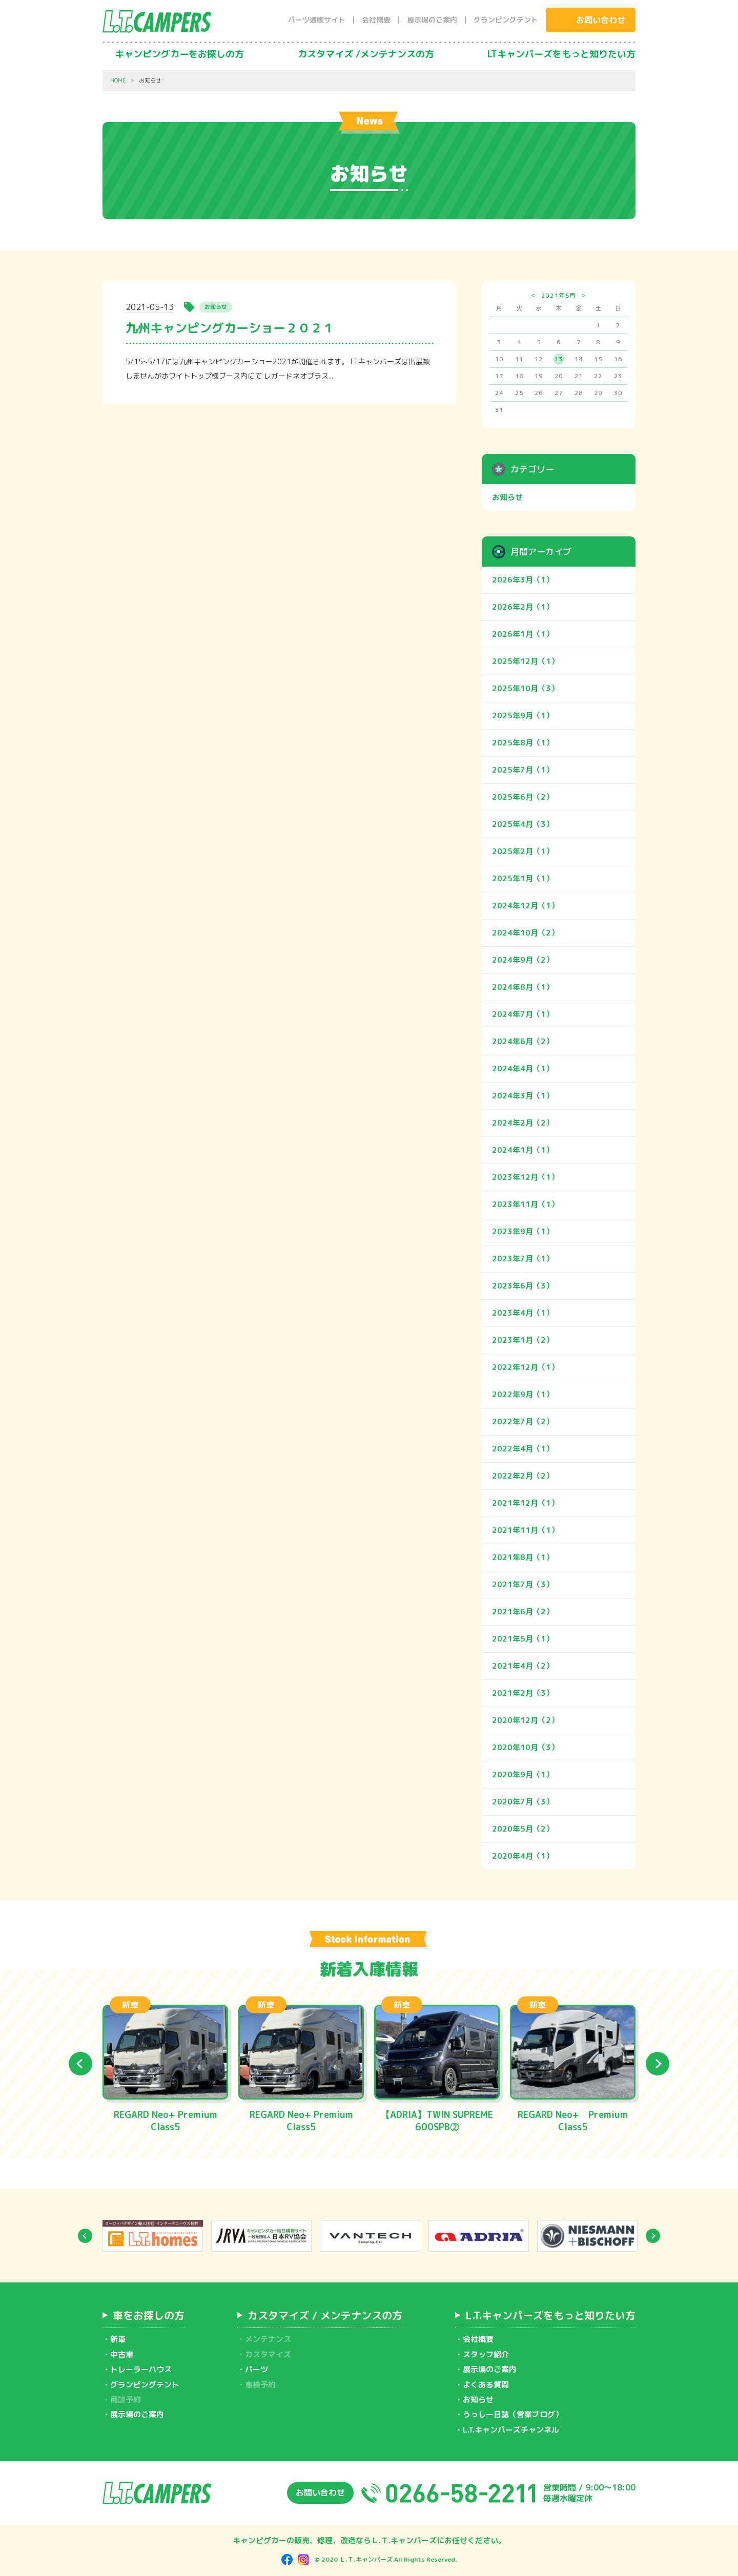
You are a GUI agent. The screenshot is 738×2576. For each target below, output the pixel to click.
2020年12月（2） (525, 1720)
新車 (118, 2339)
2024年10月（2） (525, 932)
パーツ (256, 2369)
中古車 (121, 2354)
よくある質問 (486, 2384)
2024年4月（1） (523, 1068)
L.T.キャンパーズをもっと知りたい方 (550, 2315)
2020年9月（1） (523, 1774)
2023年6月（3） (523, 1285)
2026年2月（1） (523, 606)
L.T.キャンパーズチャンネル (511, 2429)
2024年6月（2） (523, 1041)
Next (657, 2063)
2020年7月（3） (523, 1801)
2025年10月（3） (525, 688)
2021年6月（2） (523, 1611)
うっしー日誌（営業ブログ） (513, 2414)
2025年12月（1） (525, 661)
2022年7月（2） (523, 1421)
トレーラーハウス (141, 2369)
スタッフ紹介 (486, 2354)
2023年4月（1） (523, 1312)
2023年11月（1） (525, 1204)
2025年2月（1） (523, 851)
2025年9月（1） (523, 715)
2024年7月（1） (523, 1014)
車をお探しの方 (148, 2315)
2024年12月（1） (525, 905)
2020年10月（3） (525, 1747)
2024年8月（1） (523, 987)
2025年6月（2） (523, 797)
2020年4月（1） (523, 1856)
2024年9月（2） (523, 959)
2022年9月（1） (523, 1394)
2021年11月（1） (525, 1530)
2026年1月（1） (523, 634)
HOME (118, 81)
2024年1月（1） (523, 1150)
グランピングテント (506, 20)
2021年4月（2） (523, 1665)
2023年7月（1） (523, 1258)
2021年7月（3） (523, 1584)
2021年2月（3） (523, 1693)
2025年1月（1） (523, 878)
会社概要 (376, 20)
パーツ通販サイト (316, 20)
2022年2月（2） (523, 1475)
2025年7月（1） (523, 769)
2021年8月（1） (523, 1557)
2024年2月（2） (523, 1122)
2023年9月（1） (523, 1231)
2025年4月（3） (523, 824)
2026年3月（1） (523, 579)
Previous (80, 2063)
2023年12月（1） (525, 1177)
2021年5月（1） (523, 1638)
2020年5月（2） (523, 1828)
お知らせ (507, 497)
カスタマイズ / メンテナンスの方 (325, 2315)
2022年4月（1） (523, 1448)
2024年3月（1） (523, 1095)
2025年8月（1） (523, 742)
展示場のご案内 (432, 20)
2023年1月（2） (523, 1340)
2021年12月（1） (525, 1503)
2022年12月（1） (525, 1367)
